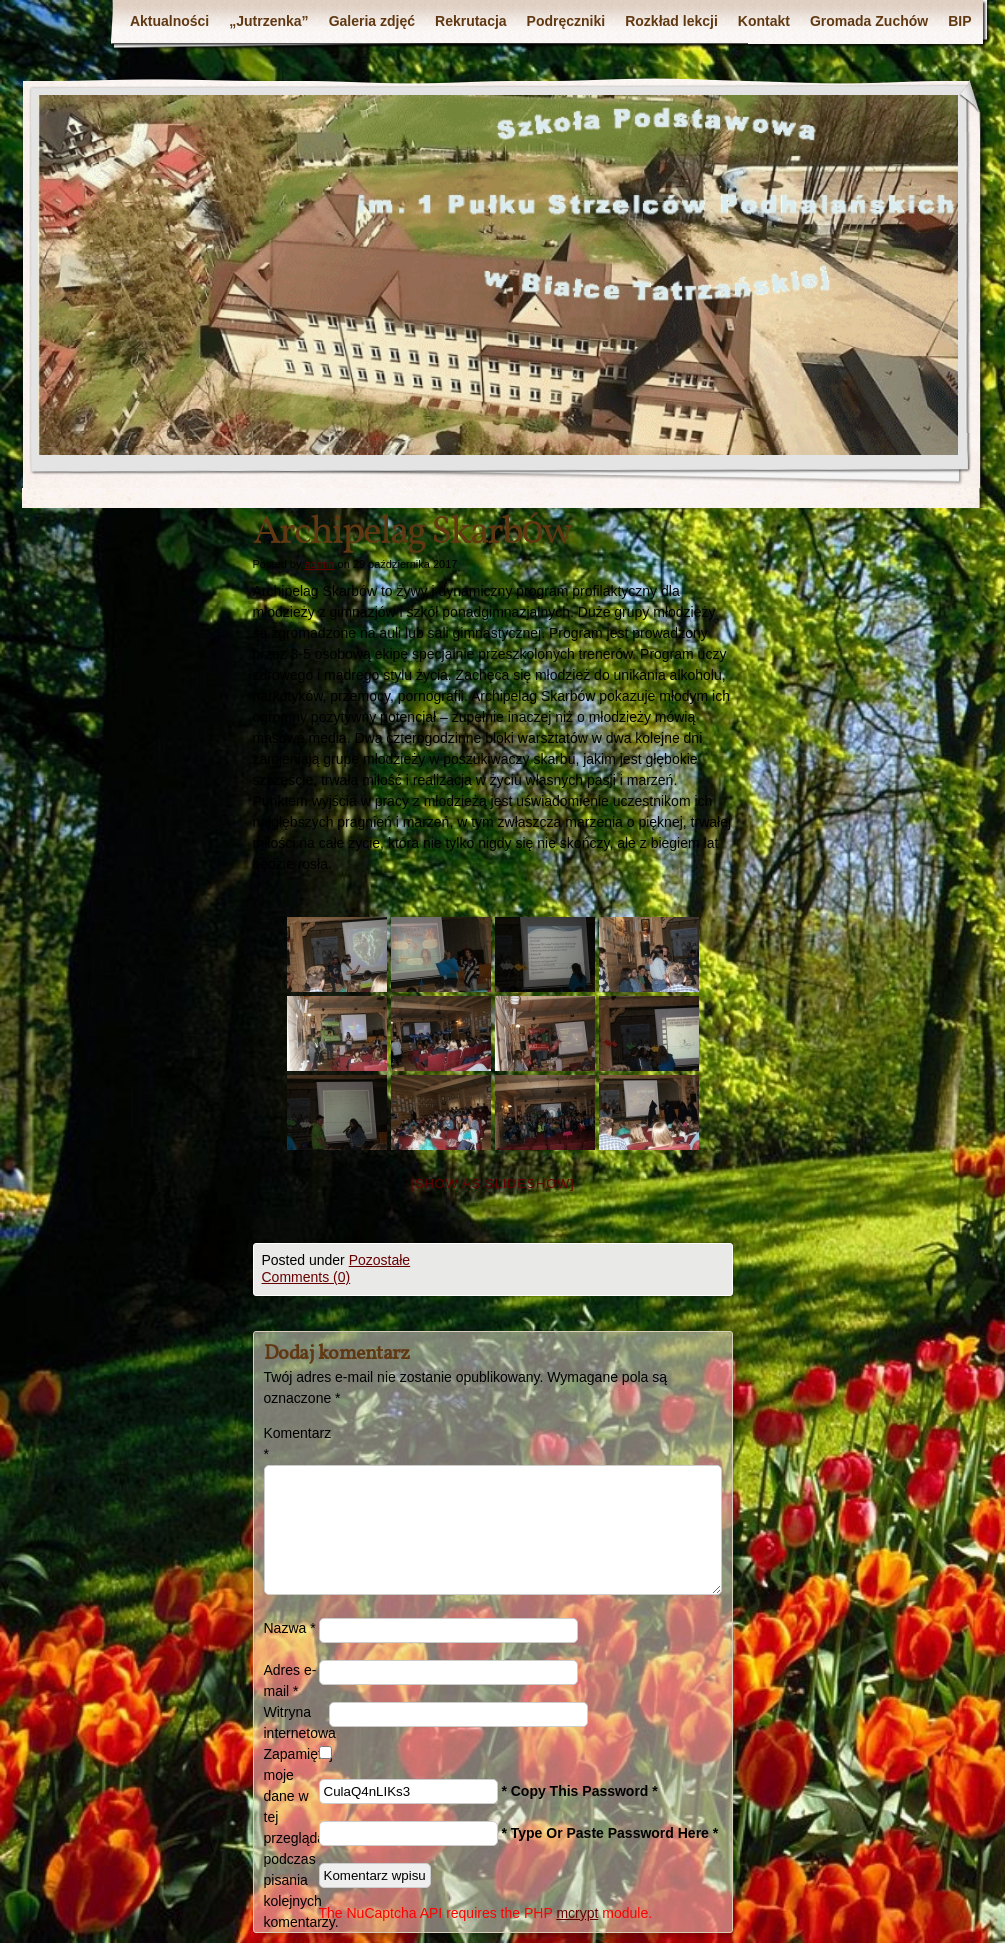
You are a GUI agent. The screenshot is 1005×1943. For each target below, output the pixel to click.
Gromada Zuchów (869, 21)
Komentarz (291, 1443)
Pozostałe (379, 1260)
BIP (959, 21)
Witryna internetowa (296, 1722)
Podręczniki (566, 21)
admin (319, 564)
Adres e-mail (290, 1680)
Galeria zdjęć (372, 21)
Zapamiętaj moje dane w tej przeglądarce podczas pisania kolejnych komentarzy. (291, 1838)
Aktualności (169, 21)
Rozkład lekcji (671, 21)
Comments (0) (306, 1277)
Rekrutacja (471, 21)
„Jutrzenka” (268, 21)
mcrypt (577, 1913)
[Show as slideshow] (493, 1183)
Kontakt (764, 21)
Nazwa (290, 1628)
